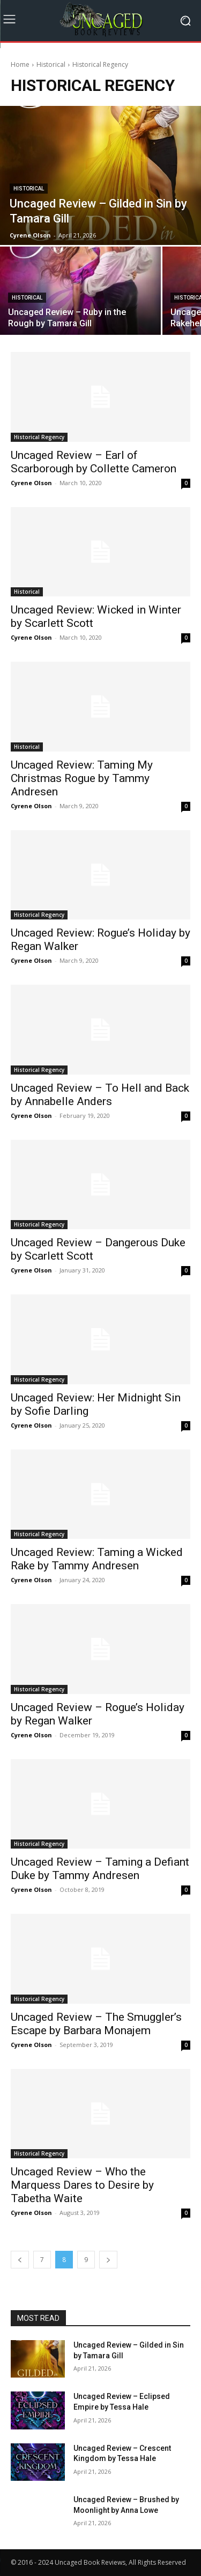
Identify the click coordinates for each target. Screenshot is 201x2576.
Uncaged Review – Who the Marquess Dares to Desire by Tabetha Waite (82, 2185)
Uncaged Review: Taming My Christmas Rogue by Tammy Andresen (82, 778)
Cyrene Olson (31, 483)
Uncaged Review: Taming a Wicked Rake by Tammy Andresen (97, 1559)
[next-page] (108, 2259)
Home (20, 64)
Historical (50, 64)
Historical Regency (39, 437)
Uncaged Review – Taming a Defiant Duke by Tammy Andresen (100, 1869)
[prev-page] (20, 2259)
